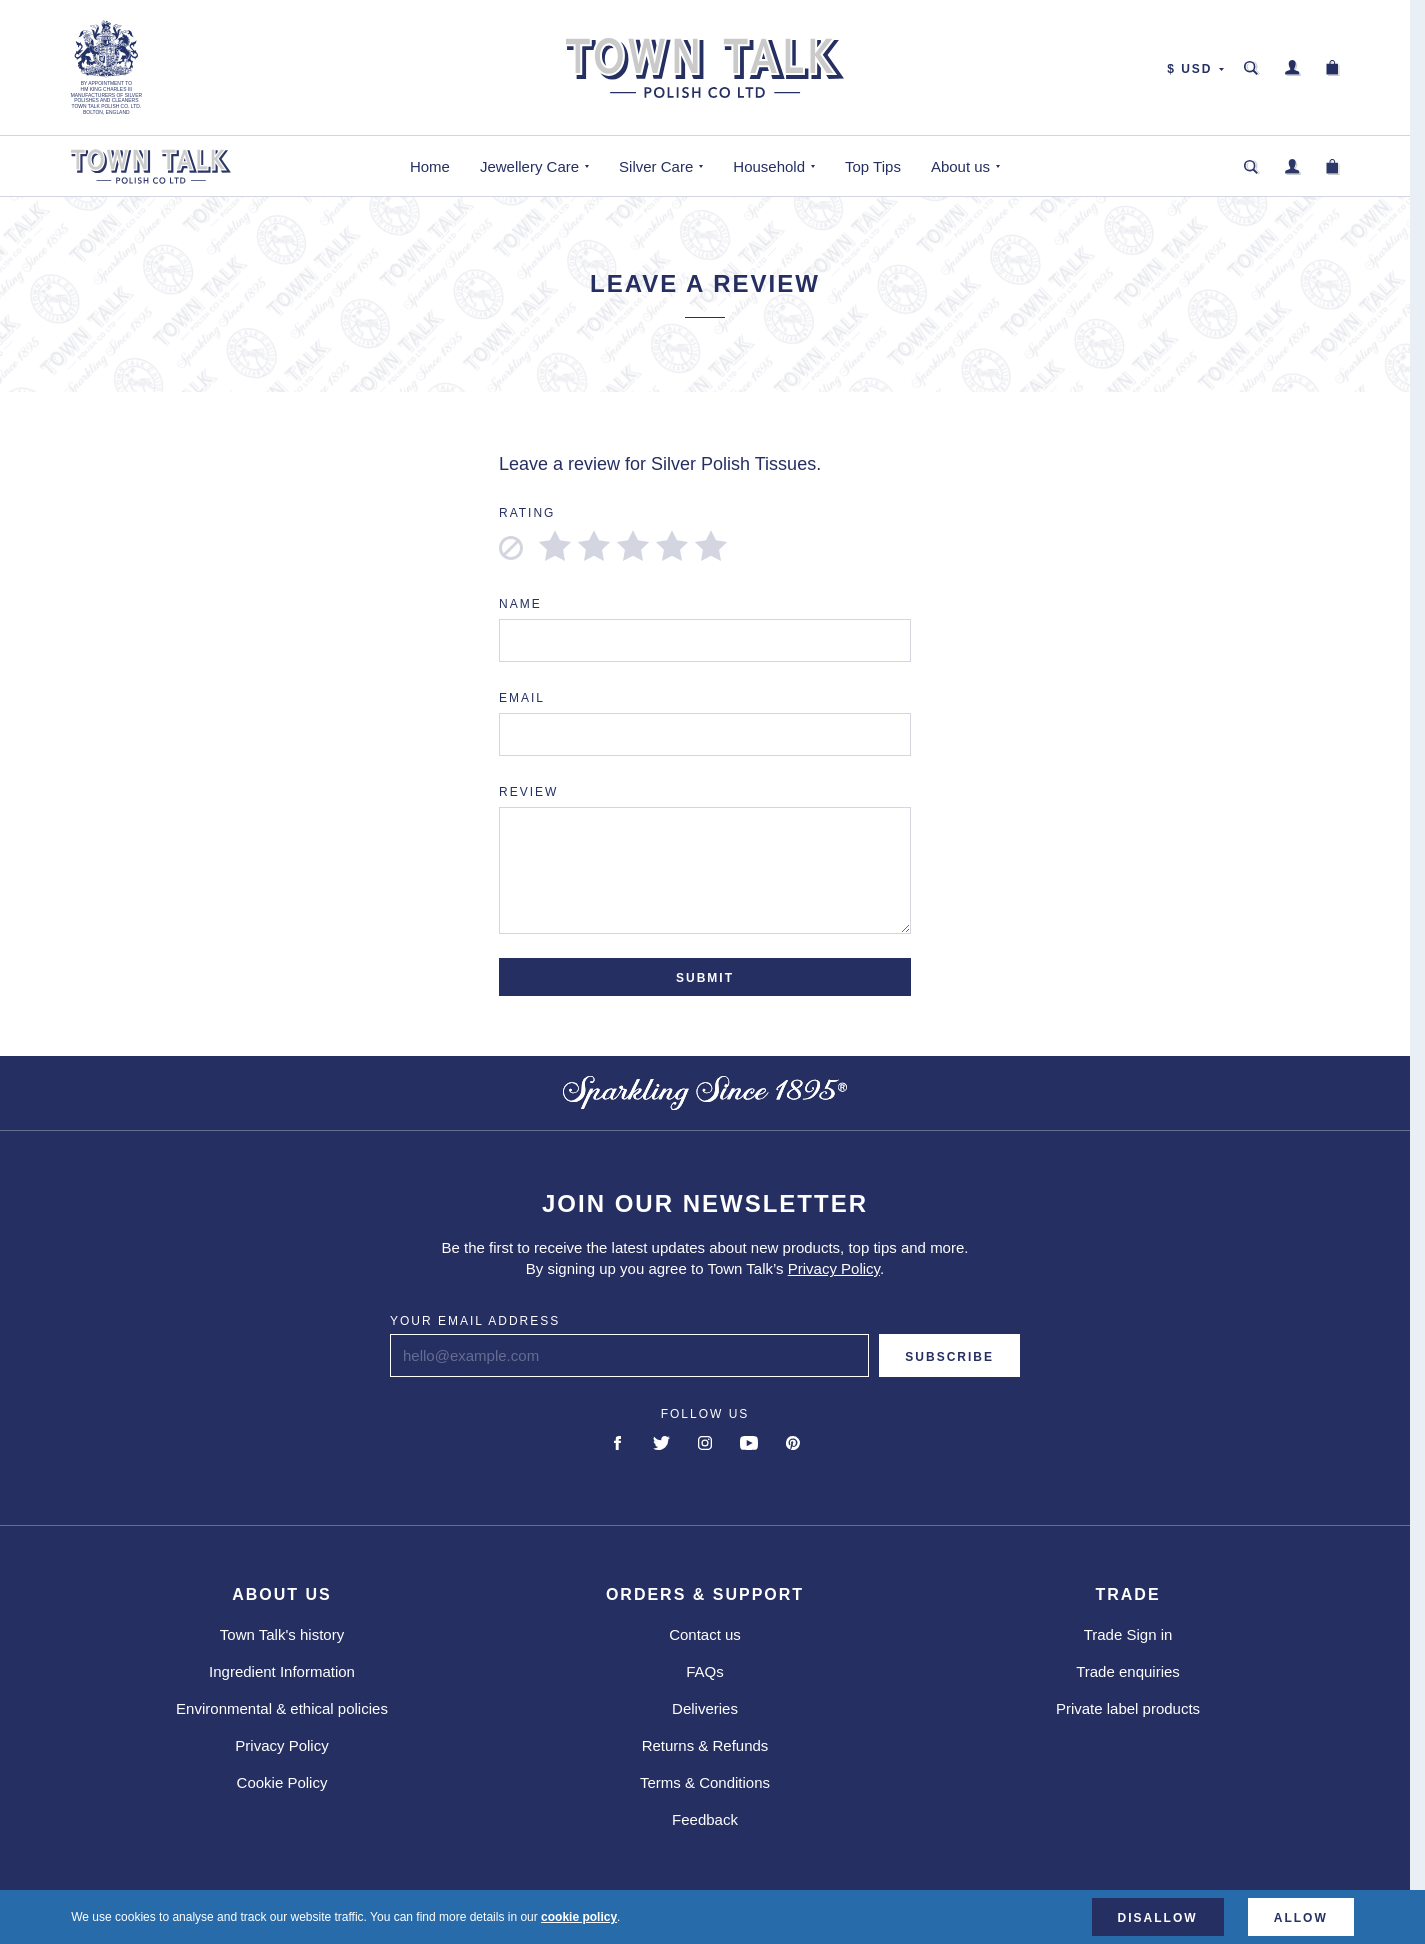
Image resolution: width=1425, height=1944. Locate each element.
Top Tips (873, 166)
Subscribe (949, 1357)
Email (522, 698)
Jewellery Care (529, 166)
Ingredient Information (282, 1671)
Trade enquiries (1128, 1671)
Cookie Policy (282, 1782)
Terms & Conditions (705, 1782)
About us (960, 166)
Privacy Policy (834, 1268)
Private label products (1128, 1708)
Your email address (475, 1321)
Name (520, 604)
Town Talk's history (282, 1634)
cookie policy (579, 1917)
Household (769, 166)
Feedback (705, 1819)
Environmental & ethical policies (282, 1708)
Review (528, 792)
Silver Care (656, 166)
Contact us (705, 1634)
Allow (1301, 1918)
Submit (705, 978)
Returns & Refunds (705, 1745)
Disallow (1158, 1918)
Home (430, 166)
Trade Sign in (1128, 1634)
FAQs (705, 1671)
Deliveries (705, 1708)
